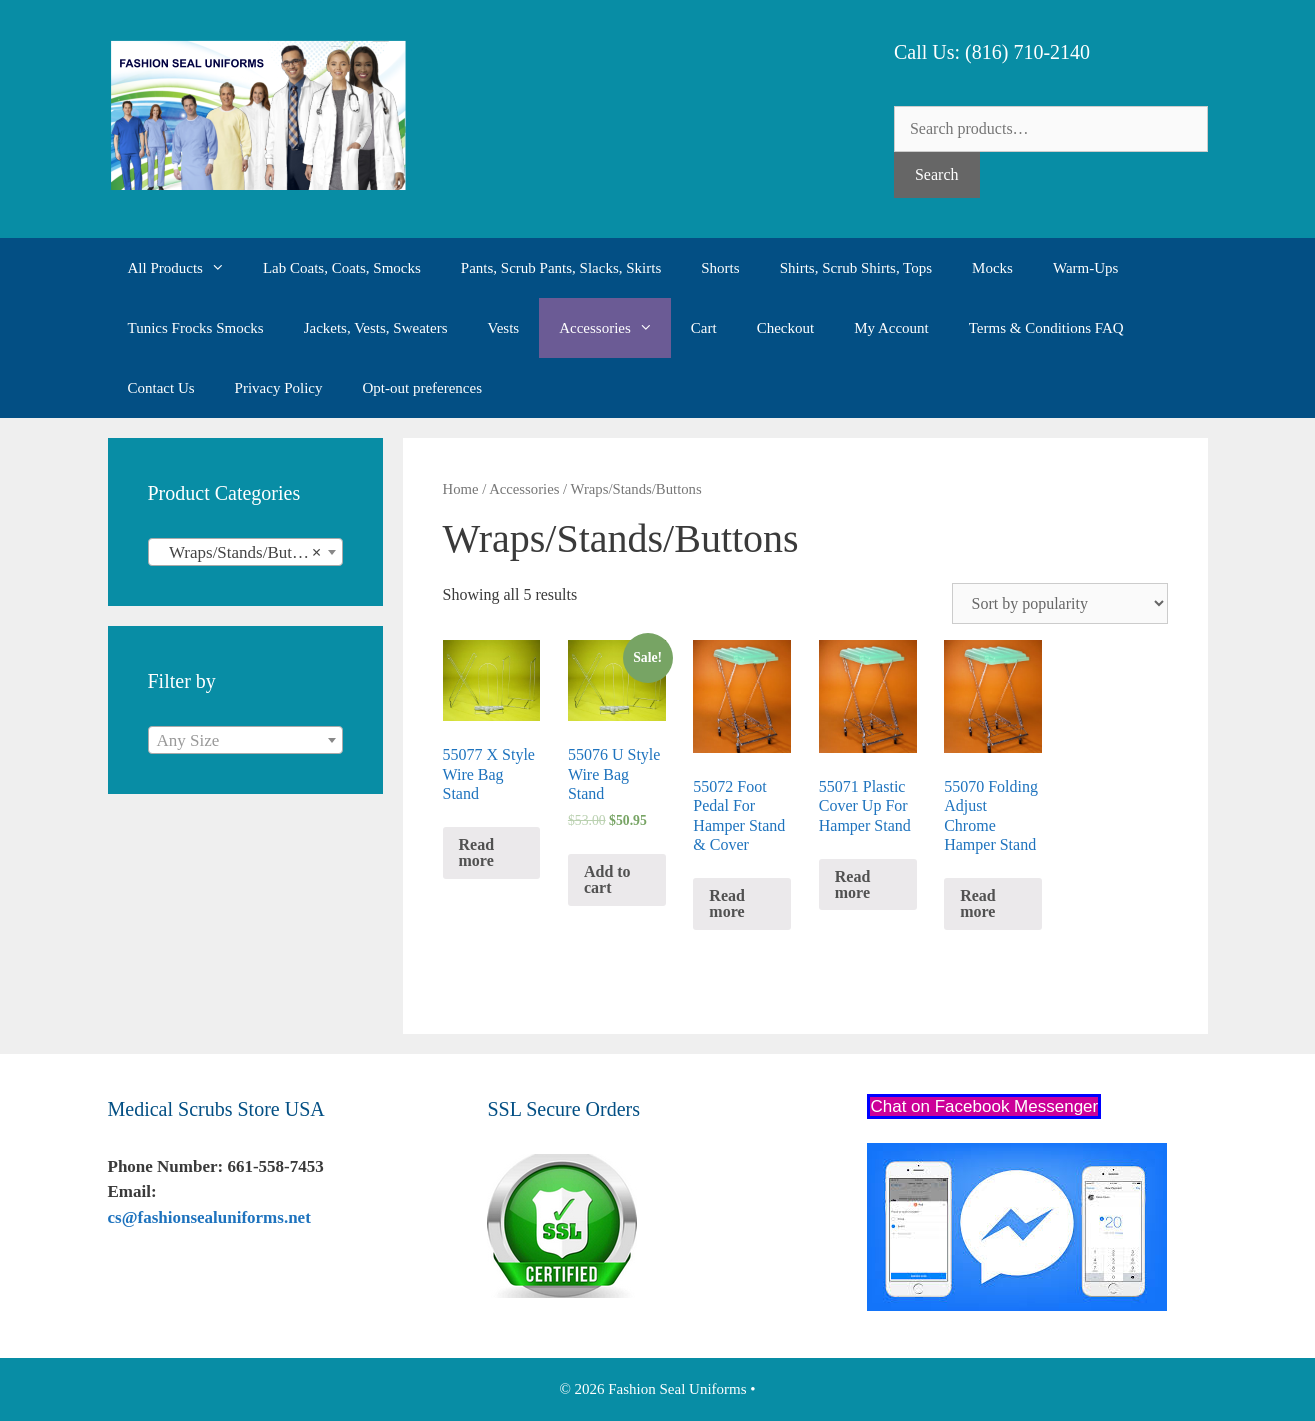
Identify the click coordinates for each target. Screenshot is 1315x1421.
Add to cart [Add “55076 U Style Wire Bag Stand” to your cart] (607, 879)
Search (937, 174)
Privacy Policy (279, 388)
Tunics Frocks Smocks (196, 328)
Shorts (720, 268)
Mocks (992, 268)
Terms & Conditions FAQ (1046, 328)
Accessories (615, 328)
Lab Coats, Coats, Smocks (342, 268)
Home (461, 489)
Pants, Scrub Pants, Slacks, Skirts (561, 268)
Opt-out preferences (422, 388)
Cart (704, 328)
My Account (891, 328)
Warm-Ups (1085, 268)
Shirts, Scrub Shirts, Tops (856, 268)
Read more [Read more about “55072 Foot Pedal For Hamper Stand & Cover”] (727, 903)
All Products (185, 268)
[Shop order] (1060, 603)
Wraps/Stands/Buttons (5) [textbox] (249, 553)
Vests (504, 328)
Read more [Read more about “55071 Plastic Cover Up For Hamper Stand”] (853, 884)
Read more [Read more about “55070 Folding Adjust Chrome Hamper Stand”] (978, 903)
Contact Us (161, 388)
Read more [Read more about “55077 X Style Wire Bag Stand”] (477, 852)
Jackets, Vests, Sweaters (376, 328)
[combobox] (245, 552)
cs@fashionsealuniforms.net (209, 1217)
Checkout (786, 328)
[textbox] (245, 741)
